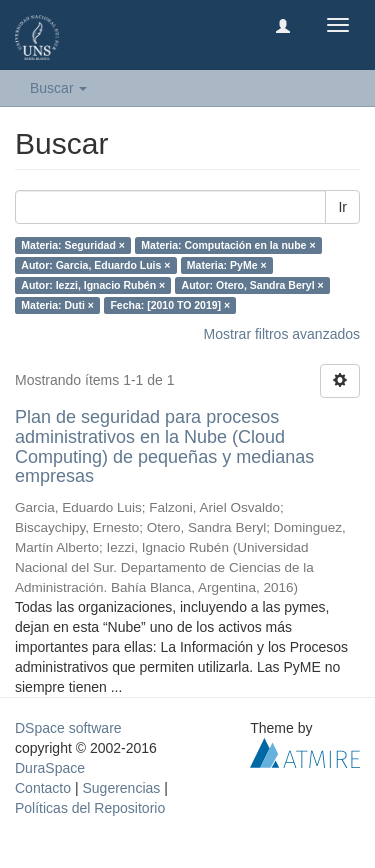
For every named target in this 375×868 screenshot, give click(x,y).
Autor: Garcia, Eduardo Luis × (95, 265)
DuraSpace (50, 768)
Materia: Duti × (57, 305)
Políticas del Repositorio (90, 808)
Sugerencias (121, 788)
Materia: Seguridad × (73, 245)
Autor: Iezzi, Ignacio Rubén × (93, 285)
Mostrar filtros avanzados (282, 334)
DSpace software (68, 728)
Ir (342, 207)
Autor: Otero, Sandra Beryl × (253, 285)
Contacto (43, 788)
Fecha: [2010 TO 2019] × (170, 305)
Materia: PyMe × (227, 265)
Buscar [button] (58, 88)
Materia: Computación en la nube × (228, 245)
